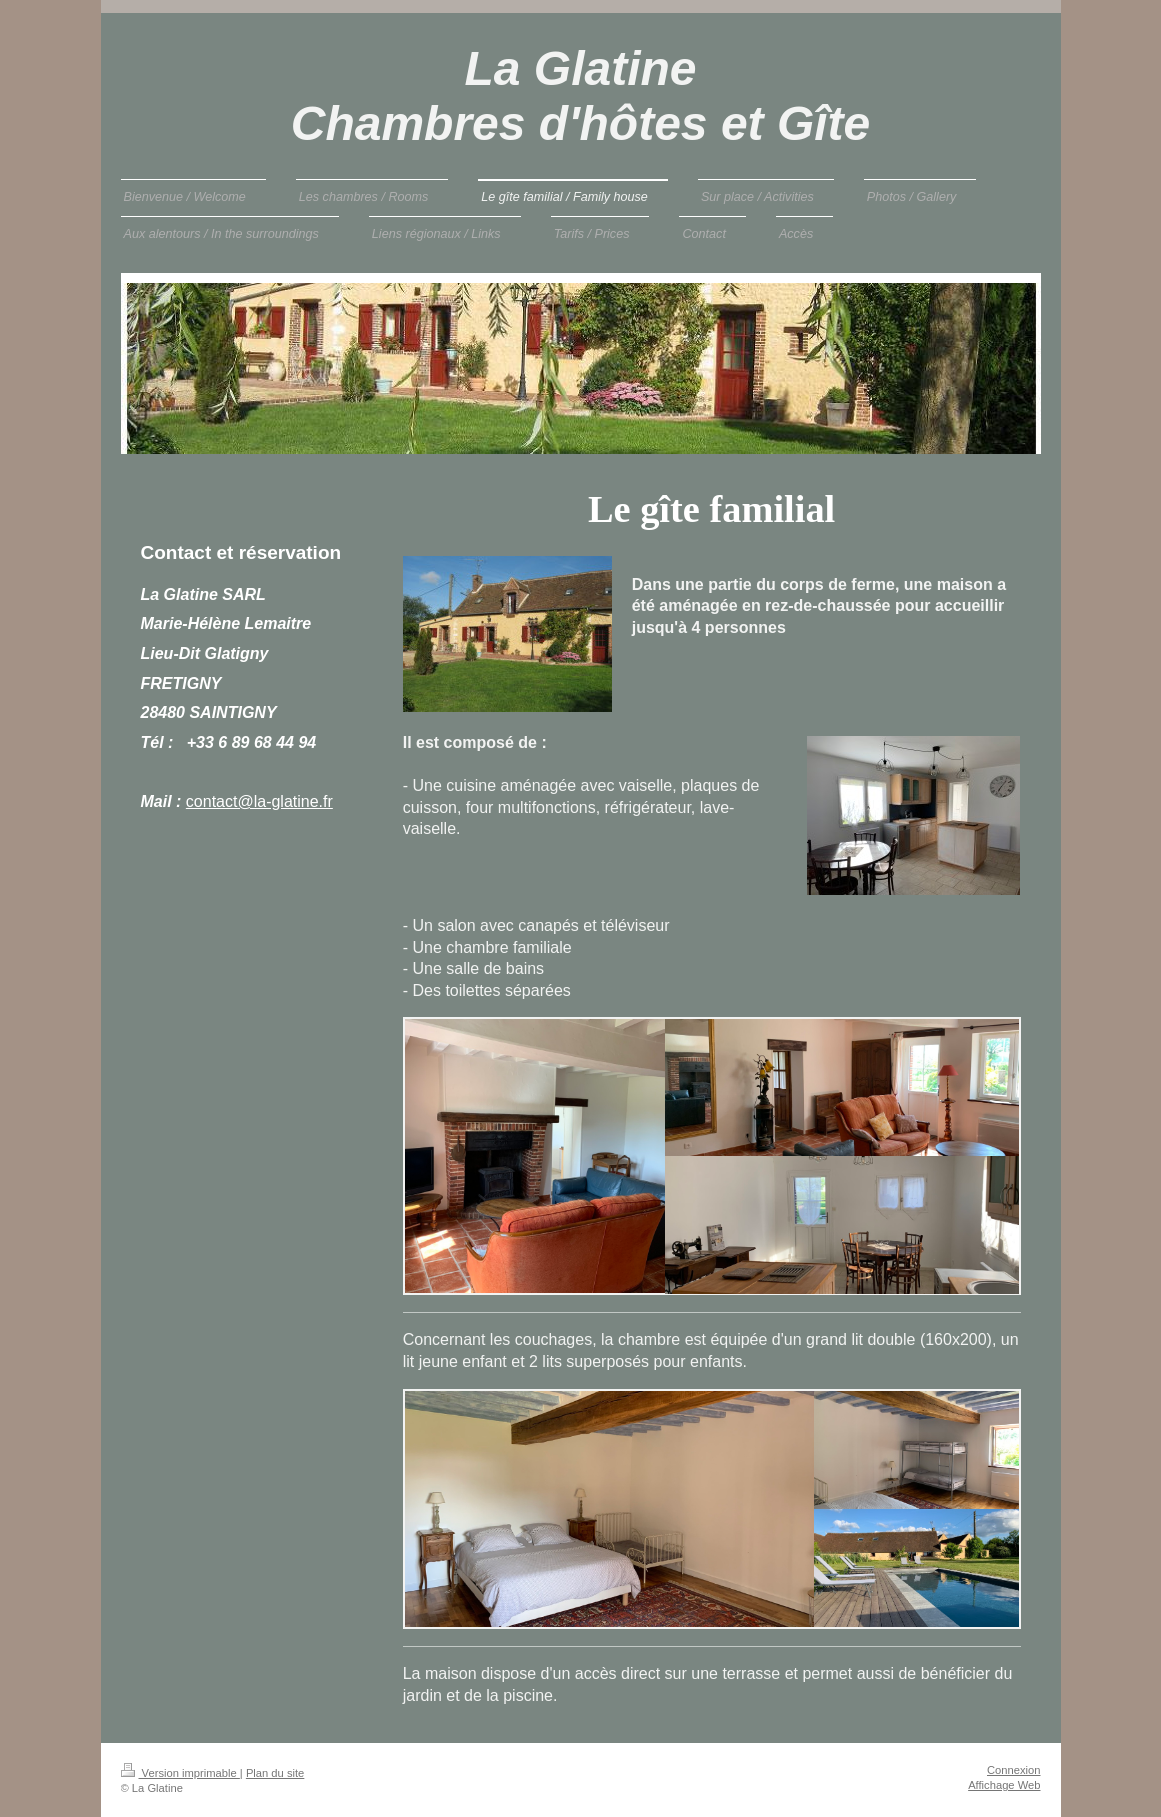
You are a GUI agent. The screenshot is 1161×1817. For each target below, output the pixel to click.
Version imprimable (180, 1773)
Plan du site (275, 1773)
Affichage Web (1004, 1785)
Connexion (1014, 1770)
